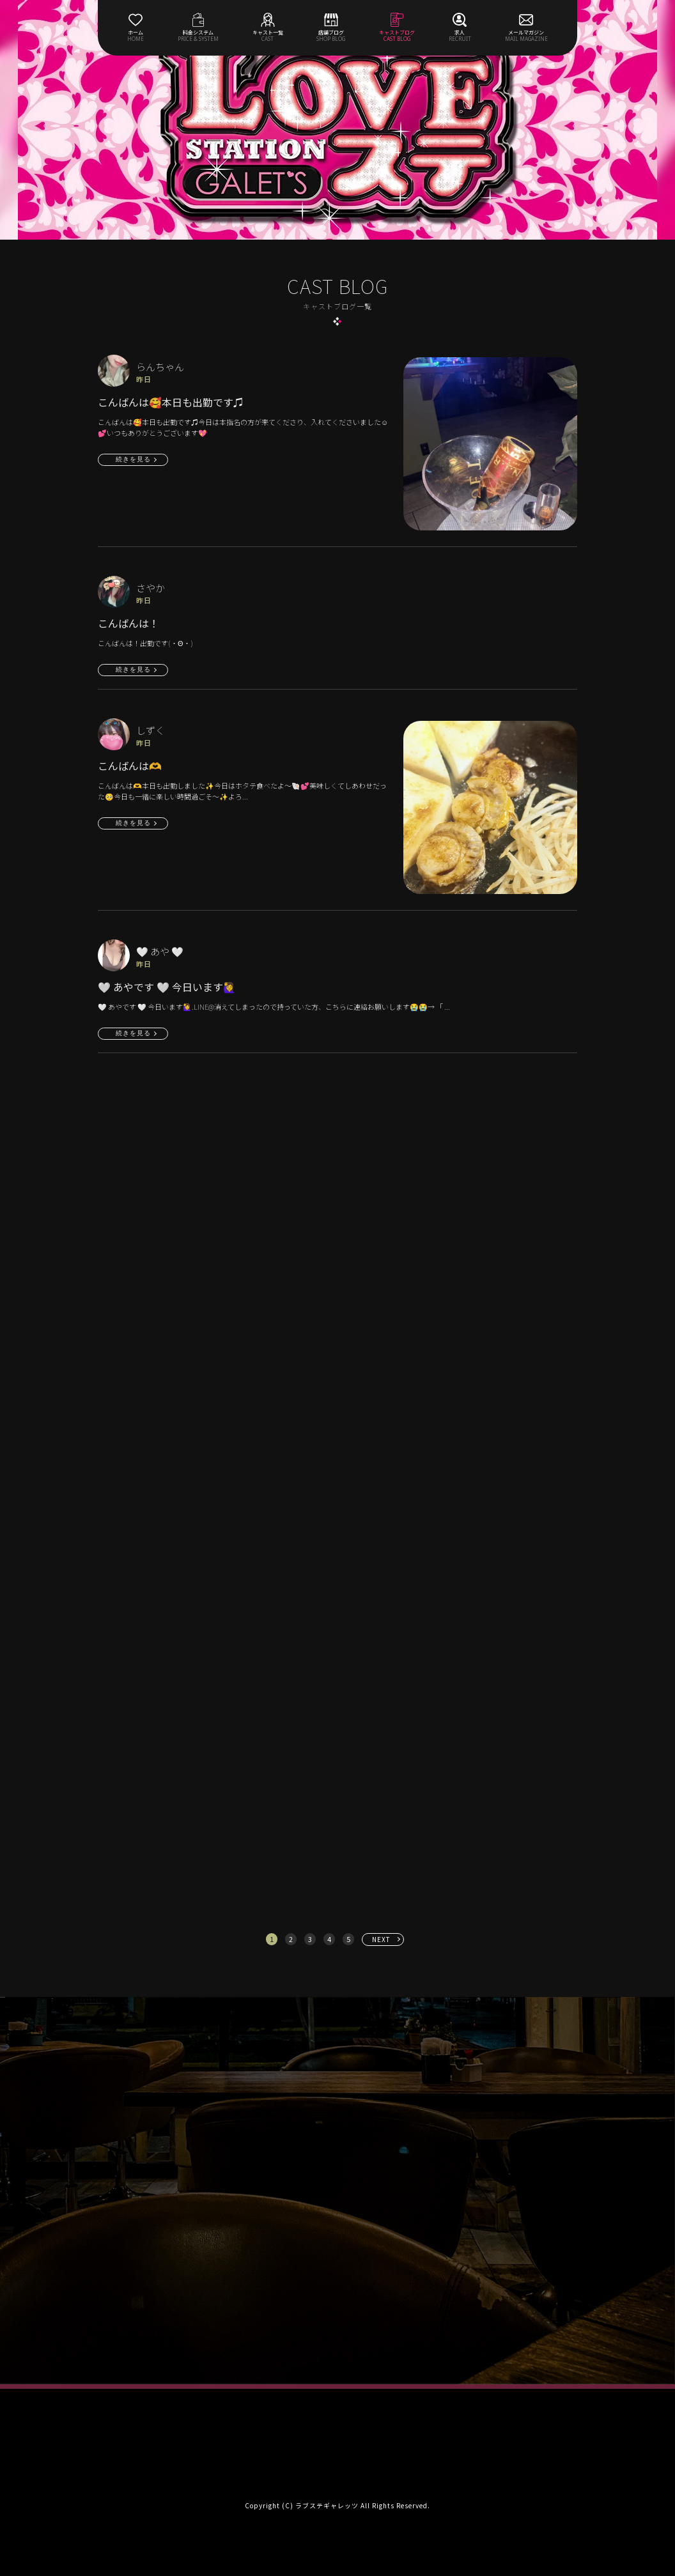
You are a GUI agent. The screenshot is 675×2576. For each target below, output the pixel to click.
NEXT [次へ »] (381, 1939)
